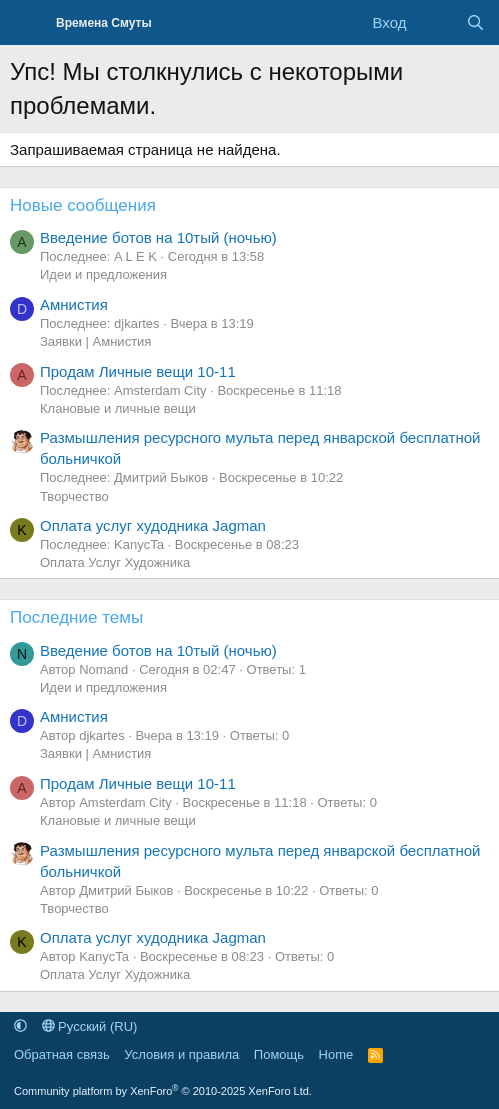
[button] (20, 1026)
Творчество (74, 496)
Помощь (279, 1054)
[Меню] (27, 23)
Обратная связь (62, 1054)
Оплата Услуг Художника (115, 562)
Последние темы (76, 617)
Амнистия (74, 304)
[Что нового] (435, 22)
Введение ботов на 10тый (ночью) (158, 237)
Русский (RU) (90, 1026)
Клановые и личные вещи (118, 408)
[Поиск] (475, 22)
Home (336, 1054)
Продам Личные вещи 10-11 (138, 371)
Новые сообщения (83, 205)
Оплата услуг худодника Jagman (153, 525)
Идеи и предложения (103, 274)
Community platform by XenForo (163, 1091)
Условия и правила (181, 1054)
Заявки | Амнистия (95, 341)
